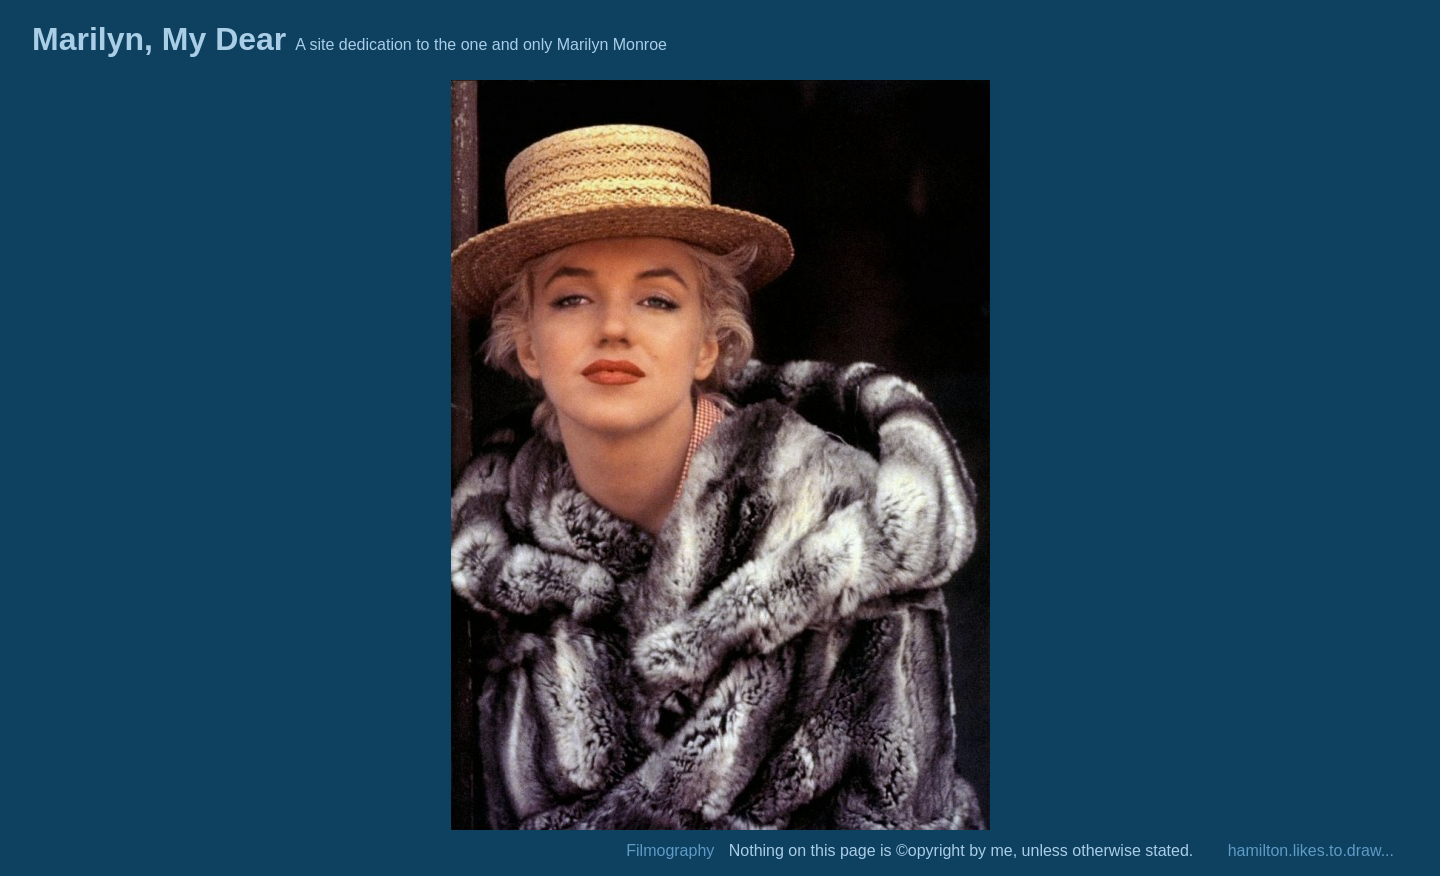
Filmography (670, 850)
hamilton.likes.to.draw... (1311, 850)
